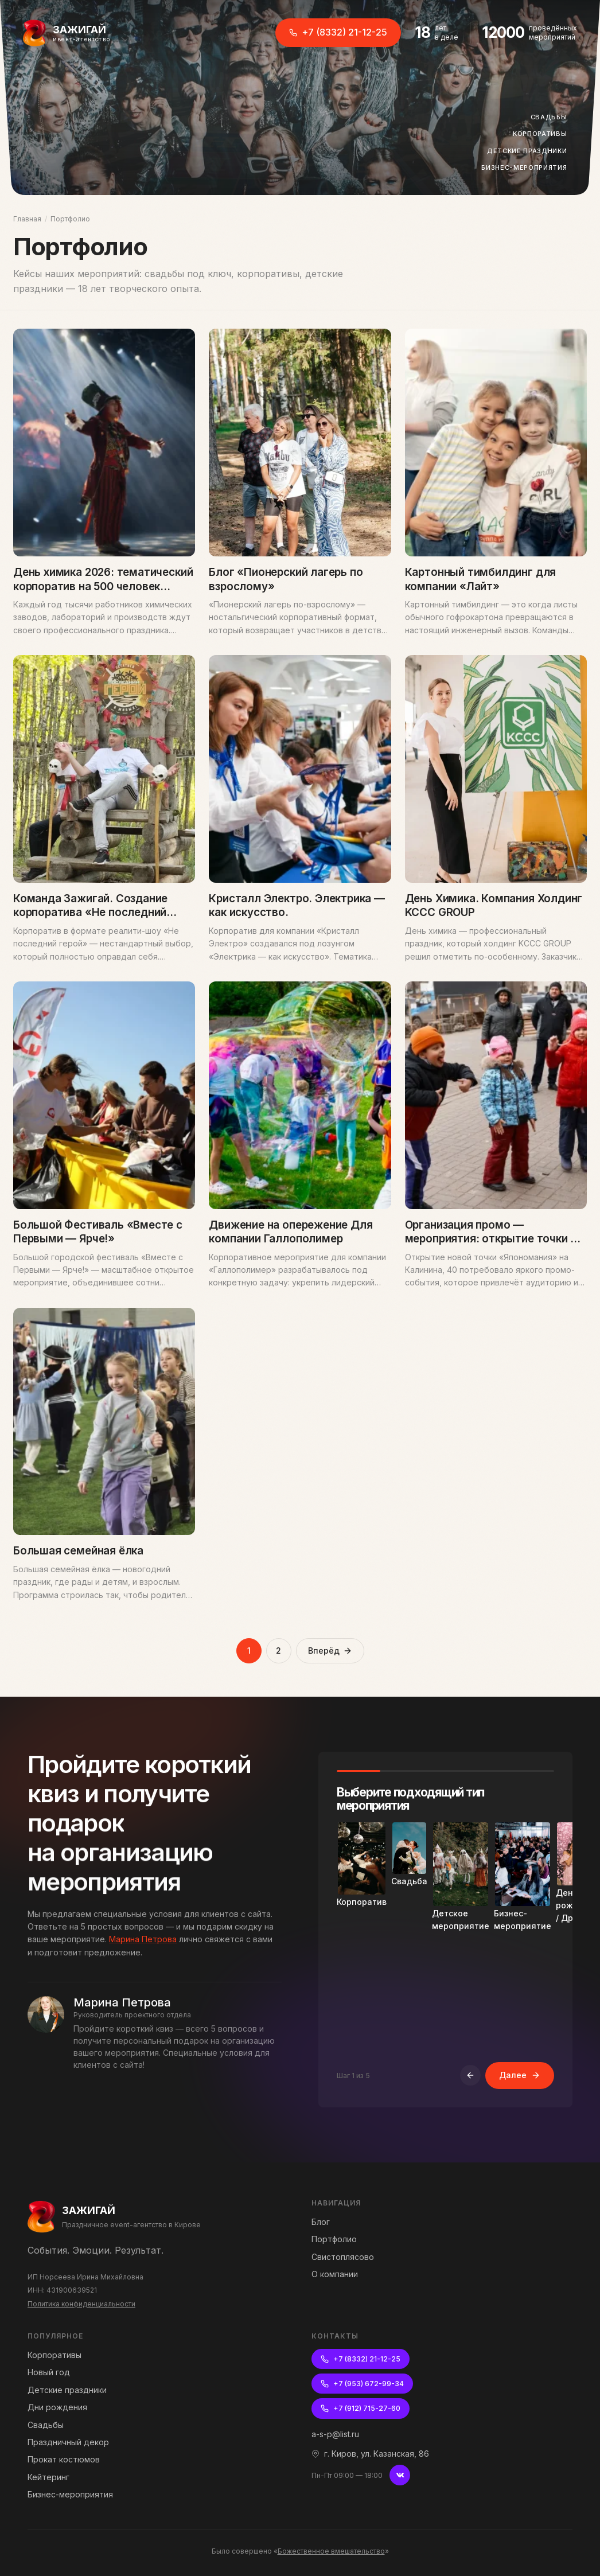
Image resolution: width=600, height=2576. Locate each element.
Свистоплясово (342, 2257)
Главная (27, 219)
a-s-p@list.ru (335, 2434)
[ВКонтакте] (399, 2475)
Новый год (49, 2372)
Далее (519, 2087)
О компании (334, 2274)
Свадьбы (552, 117)
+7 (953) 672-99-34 (362, 2383)
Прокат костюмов (64, 2459)
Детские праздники (530, 151)
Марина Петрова (143, 1952)
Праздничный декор (68, 2442)
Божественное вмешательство (331, 2551)
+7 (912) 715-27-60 (360, 2408)
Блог (320, 2222)
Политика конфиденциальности (81, 2304)
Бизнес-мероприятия (527, 168)
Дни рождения (57, 2407)
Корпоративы (543, 134)
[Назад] (470, 2088)
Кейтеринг (48, 2477)
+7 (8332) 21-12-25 (338, 32)
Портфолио (334, 2239)
